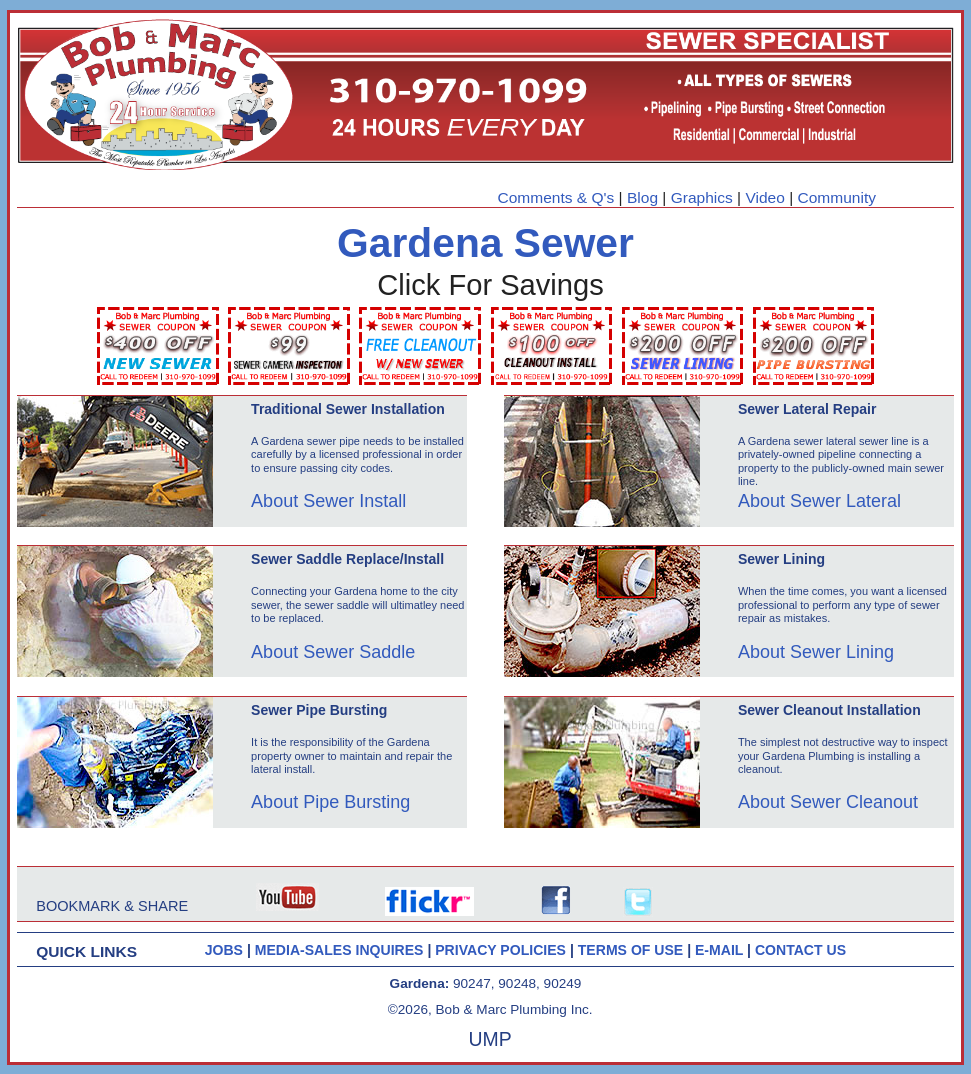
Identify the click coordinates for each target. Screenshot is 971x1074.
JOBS (224, 950)
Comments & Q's (556, 197)
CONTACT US (800, 950)
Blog (642, 197)
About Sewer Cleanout (828, 802)
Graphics (702, 197)
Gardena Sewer (485, 243)
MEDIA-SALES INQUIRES (341, 950)
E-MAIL (721, 950)
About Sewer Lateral (819, 501)
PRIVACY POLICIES (502, 950)
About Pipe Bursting (330, 802)
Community (837, 197)
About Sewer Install (328, 501)
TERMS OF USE (632, 950)
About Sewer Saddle (333, 652)
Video (764, 197)
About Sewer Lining (816, 652)
